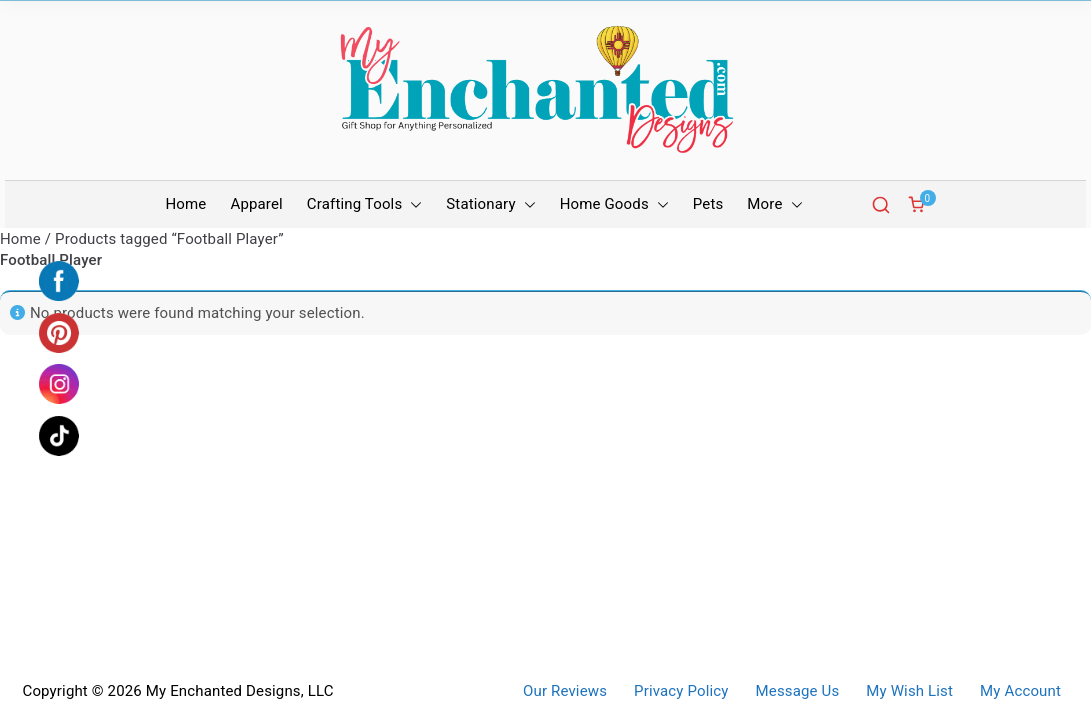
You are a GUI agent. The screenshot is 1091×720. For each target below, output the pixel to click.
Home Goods (614, 204)
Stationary (490, 204)
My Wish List (909, 691)
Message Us (798, 691)
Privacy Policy (681, 691)
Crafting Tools (364, 204)
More (774, 204)
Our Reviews (565, 691)
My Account (1020, 691)
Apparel (256, 204)
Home (186, 204)
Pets (708, 204)
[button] (412, 204)
